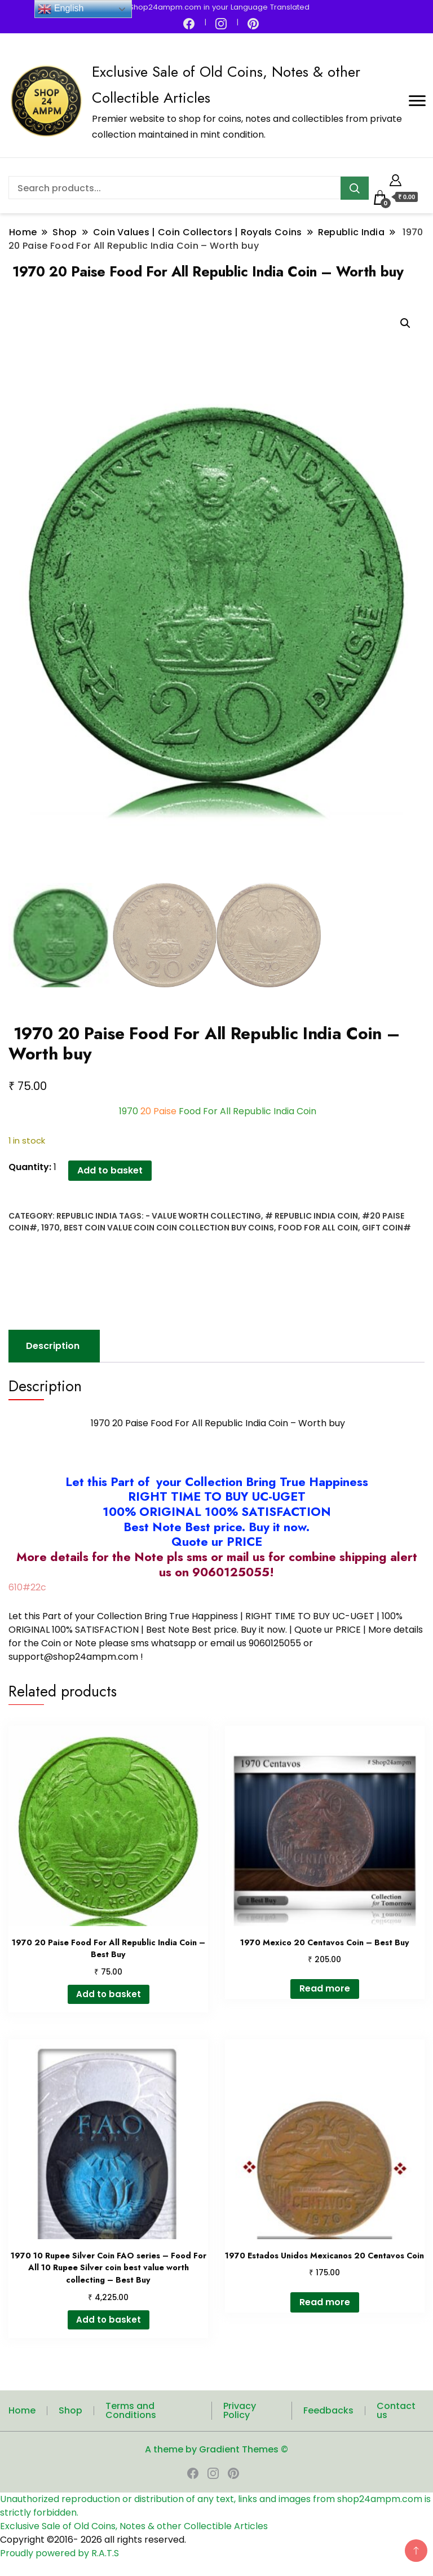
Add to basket (110, 1168)
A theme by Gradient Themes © (216, 2448)
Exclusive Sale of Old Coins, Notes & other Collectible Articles (134, 2524)
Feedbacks (328, 2409)
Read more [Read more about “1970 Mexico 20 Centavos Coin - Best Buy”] (324, 1987)
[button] (405, 323)
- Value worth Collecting (203, 1214)
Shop (70, 2409)
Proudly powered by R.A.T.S (59, 2552)
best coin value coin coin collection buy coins (169, 1226)
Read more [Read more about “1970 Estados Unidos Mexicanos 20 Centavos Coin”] (324, 2300)
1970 (50, 1226)
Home (22, 2409)
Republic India (86, 1214)
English (60, 9)
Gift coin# (386, 1226)
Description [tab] (52, 1344)
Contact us (396, 2409)
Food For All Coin (318, 1226)
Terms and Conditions (130, 2409)
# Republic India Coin (311, 1214)
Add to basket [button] (108, 1993)
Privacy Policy (239, 2409)
